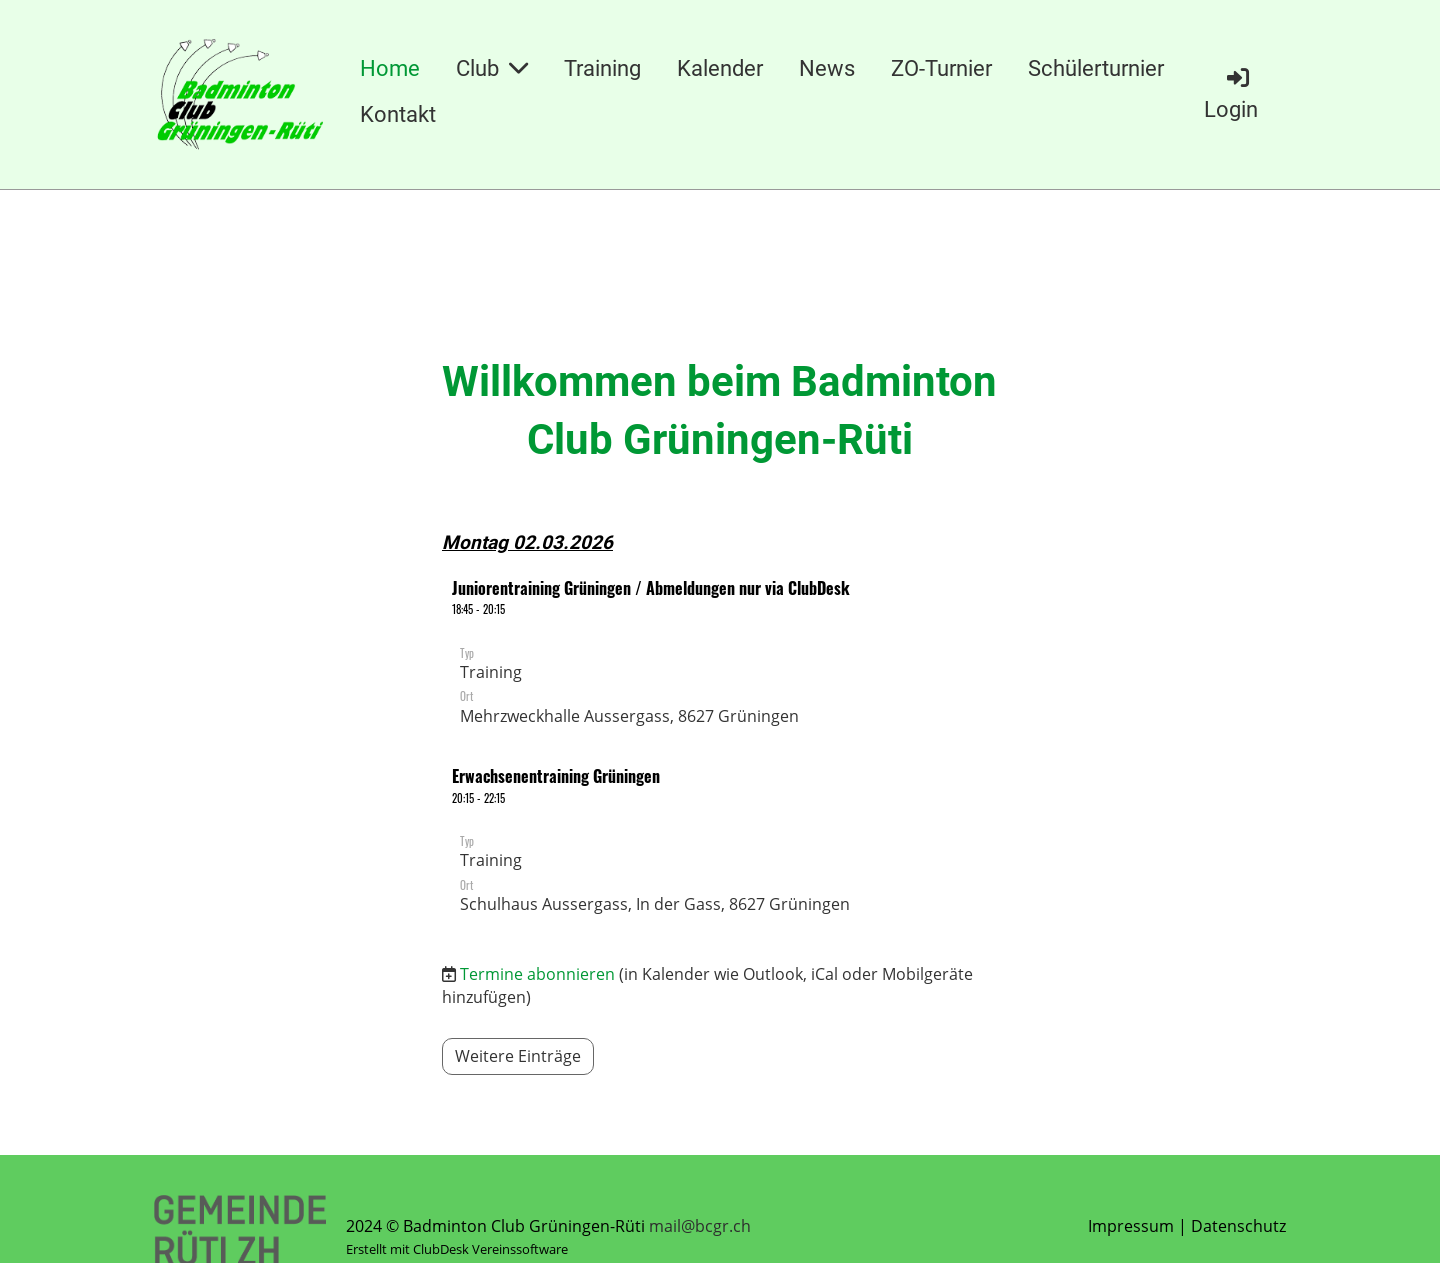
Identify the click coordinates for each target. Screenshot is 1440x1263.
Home (390, 68)
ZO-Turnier (941, 68)
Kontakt (398, 114)
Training (602, 68)
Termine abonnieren (537, 974)
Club (492, 68)
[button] (720, 656)
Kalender (720, 68)
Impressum (1131, 1226)
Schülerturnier (1096, 68)
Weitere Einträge (518, 1056)
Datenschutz (1238, 1226)
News (827, 68)
